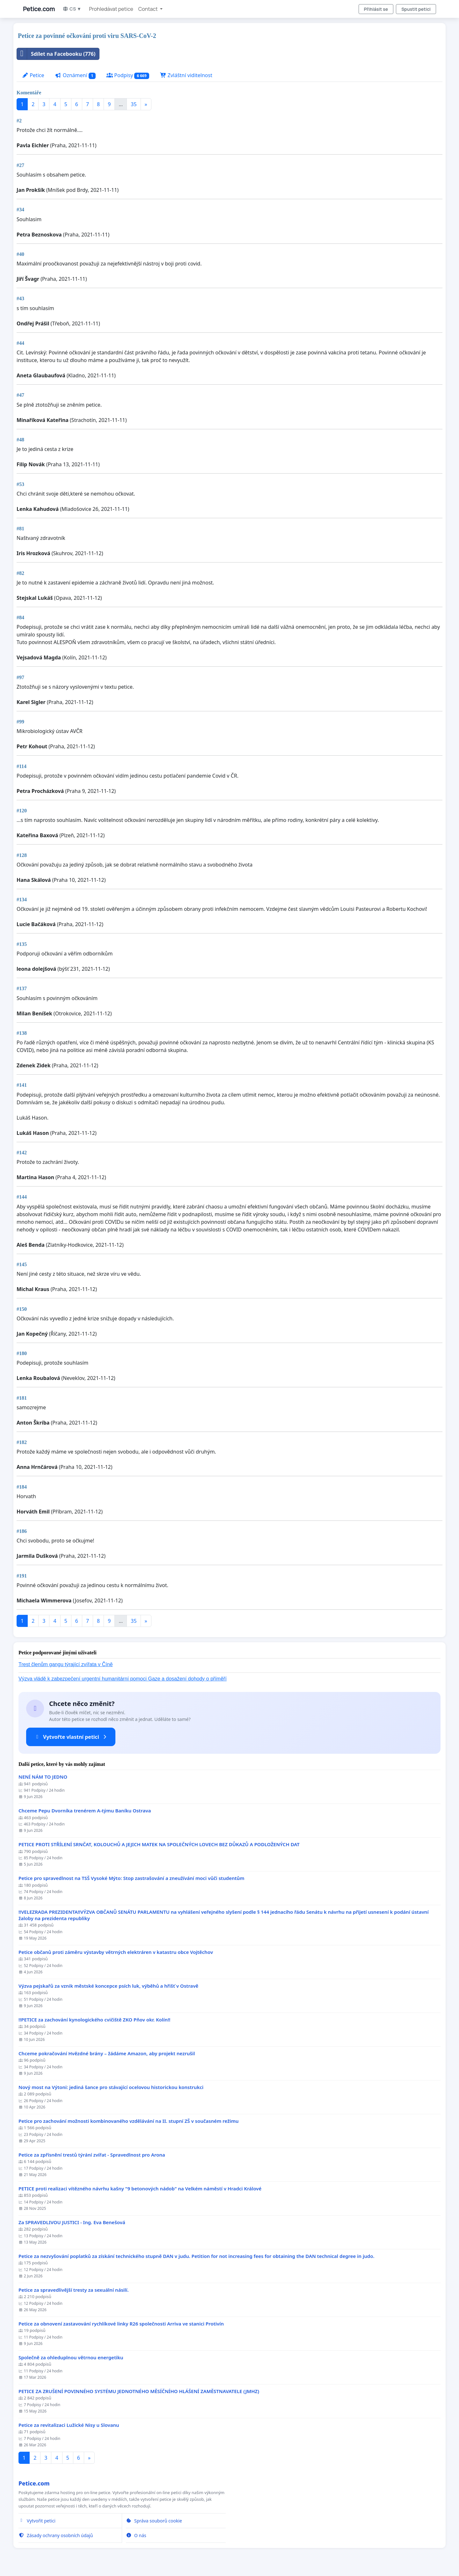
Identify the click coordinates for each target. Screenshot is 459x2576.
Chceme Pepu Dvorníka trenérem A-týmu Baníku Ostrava (84, 1811)
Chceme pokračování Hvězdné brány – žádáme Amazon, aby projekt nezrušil (106, 2053)
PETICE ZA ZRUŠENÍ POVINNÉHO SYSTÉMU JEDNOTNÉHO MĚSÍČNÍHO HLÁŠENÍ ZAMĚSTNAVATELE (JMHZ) (138, 2391)
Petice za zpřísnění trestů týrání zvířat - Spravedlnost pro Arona (91, 2155)
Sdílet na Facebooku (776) (56, 54)
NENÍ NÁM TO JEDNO (42, 1777)
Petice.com (39, 9)
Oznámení (75, 75)
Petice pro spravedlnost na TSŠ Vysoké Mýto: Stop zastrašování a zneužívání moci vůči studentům (131, 1878)
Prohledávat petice (111, 8)
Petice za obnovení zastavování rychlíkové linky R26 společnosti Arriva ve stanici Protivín (121, 2324)
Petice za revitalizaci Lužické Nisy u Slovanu (68, 2425)
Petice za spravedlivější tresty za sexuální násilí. (73, 2290)
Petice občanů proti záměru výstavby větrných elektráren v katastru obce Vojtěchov (115, 1952)
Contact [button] (148, 8)
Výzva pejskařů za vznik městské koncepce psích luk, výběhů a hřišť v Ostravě (108, 1986)
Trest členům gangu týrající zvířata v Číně (65, 1664)
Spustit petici (416, 9)
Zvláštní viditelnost (186, 75)
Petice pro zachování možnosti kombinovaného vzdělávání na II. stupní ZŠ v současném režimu (128, 2121)
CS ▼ (71, 9)
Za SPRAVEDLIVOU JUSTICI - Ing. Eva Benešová (71, 2222)
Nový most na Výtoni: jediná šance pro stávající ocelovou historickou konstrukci (110, 2087)
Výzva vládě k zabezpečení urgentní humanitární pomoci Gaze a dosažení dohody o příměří (122, 1678)
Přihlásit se (376, 9)
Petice (33, 75)
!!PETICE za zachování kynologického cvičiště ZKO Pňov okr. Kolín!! (94, 2020)
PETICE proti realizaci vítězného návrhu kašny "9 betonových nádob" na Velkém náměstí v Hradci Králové (139, 2189)
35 (133, 104)
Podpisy (127, 75)
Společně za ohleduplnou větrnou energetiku (70, 2358)
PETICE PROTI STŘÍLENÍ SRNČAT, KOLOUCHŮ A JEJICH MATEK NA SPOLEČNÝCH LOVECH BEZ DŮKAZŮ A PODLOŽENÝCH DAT (159, 1844)
